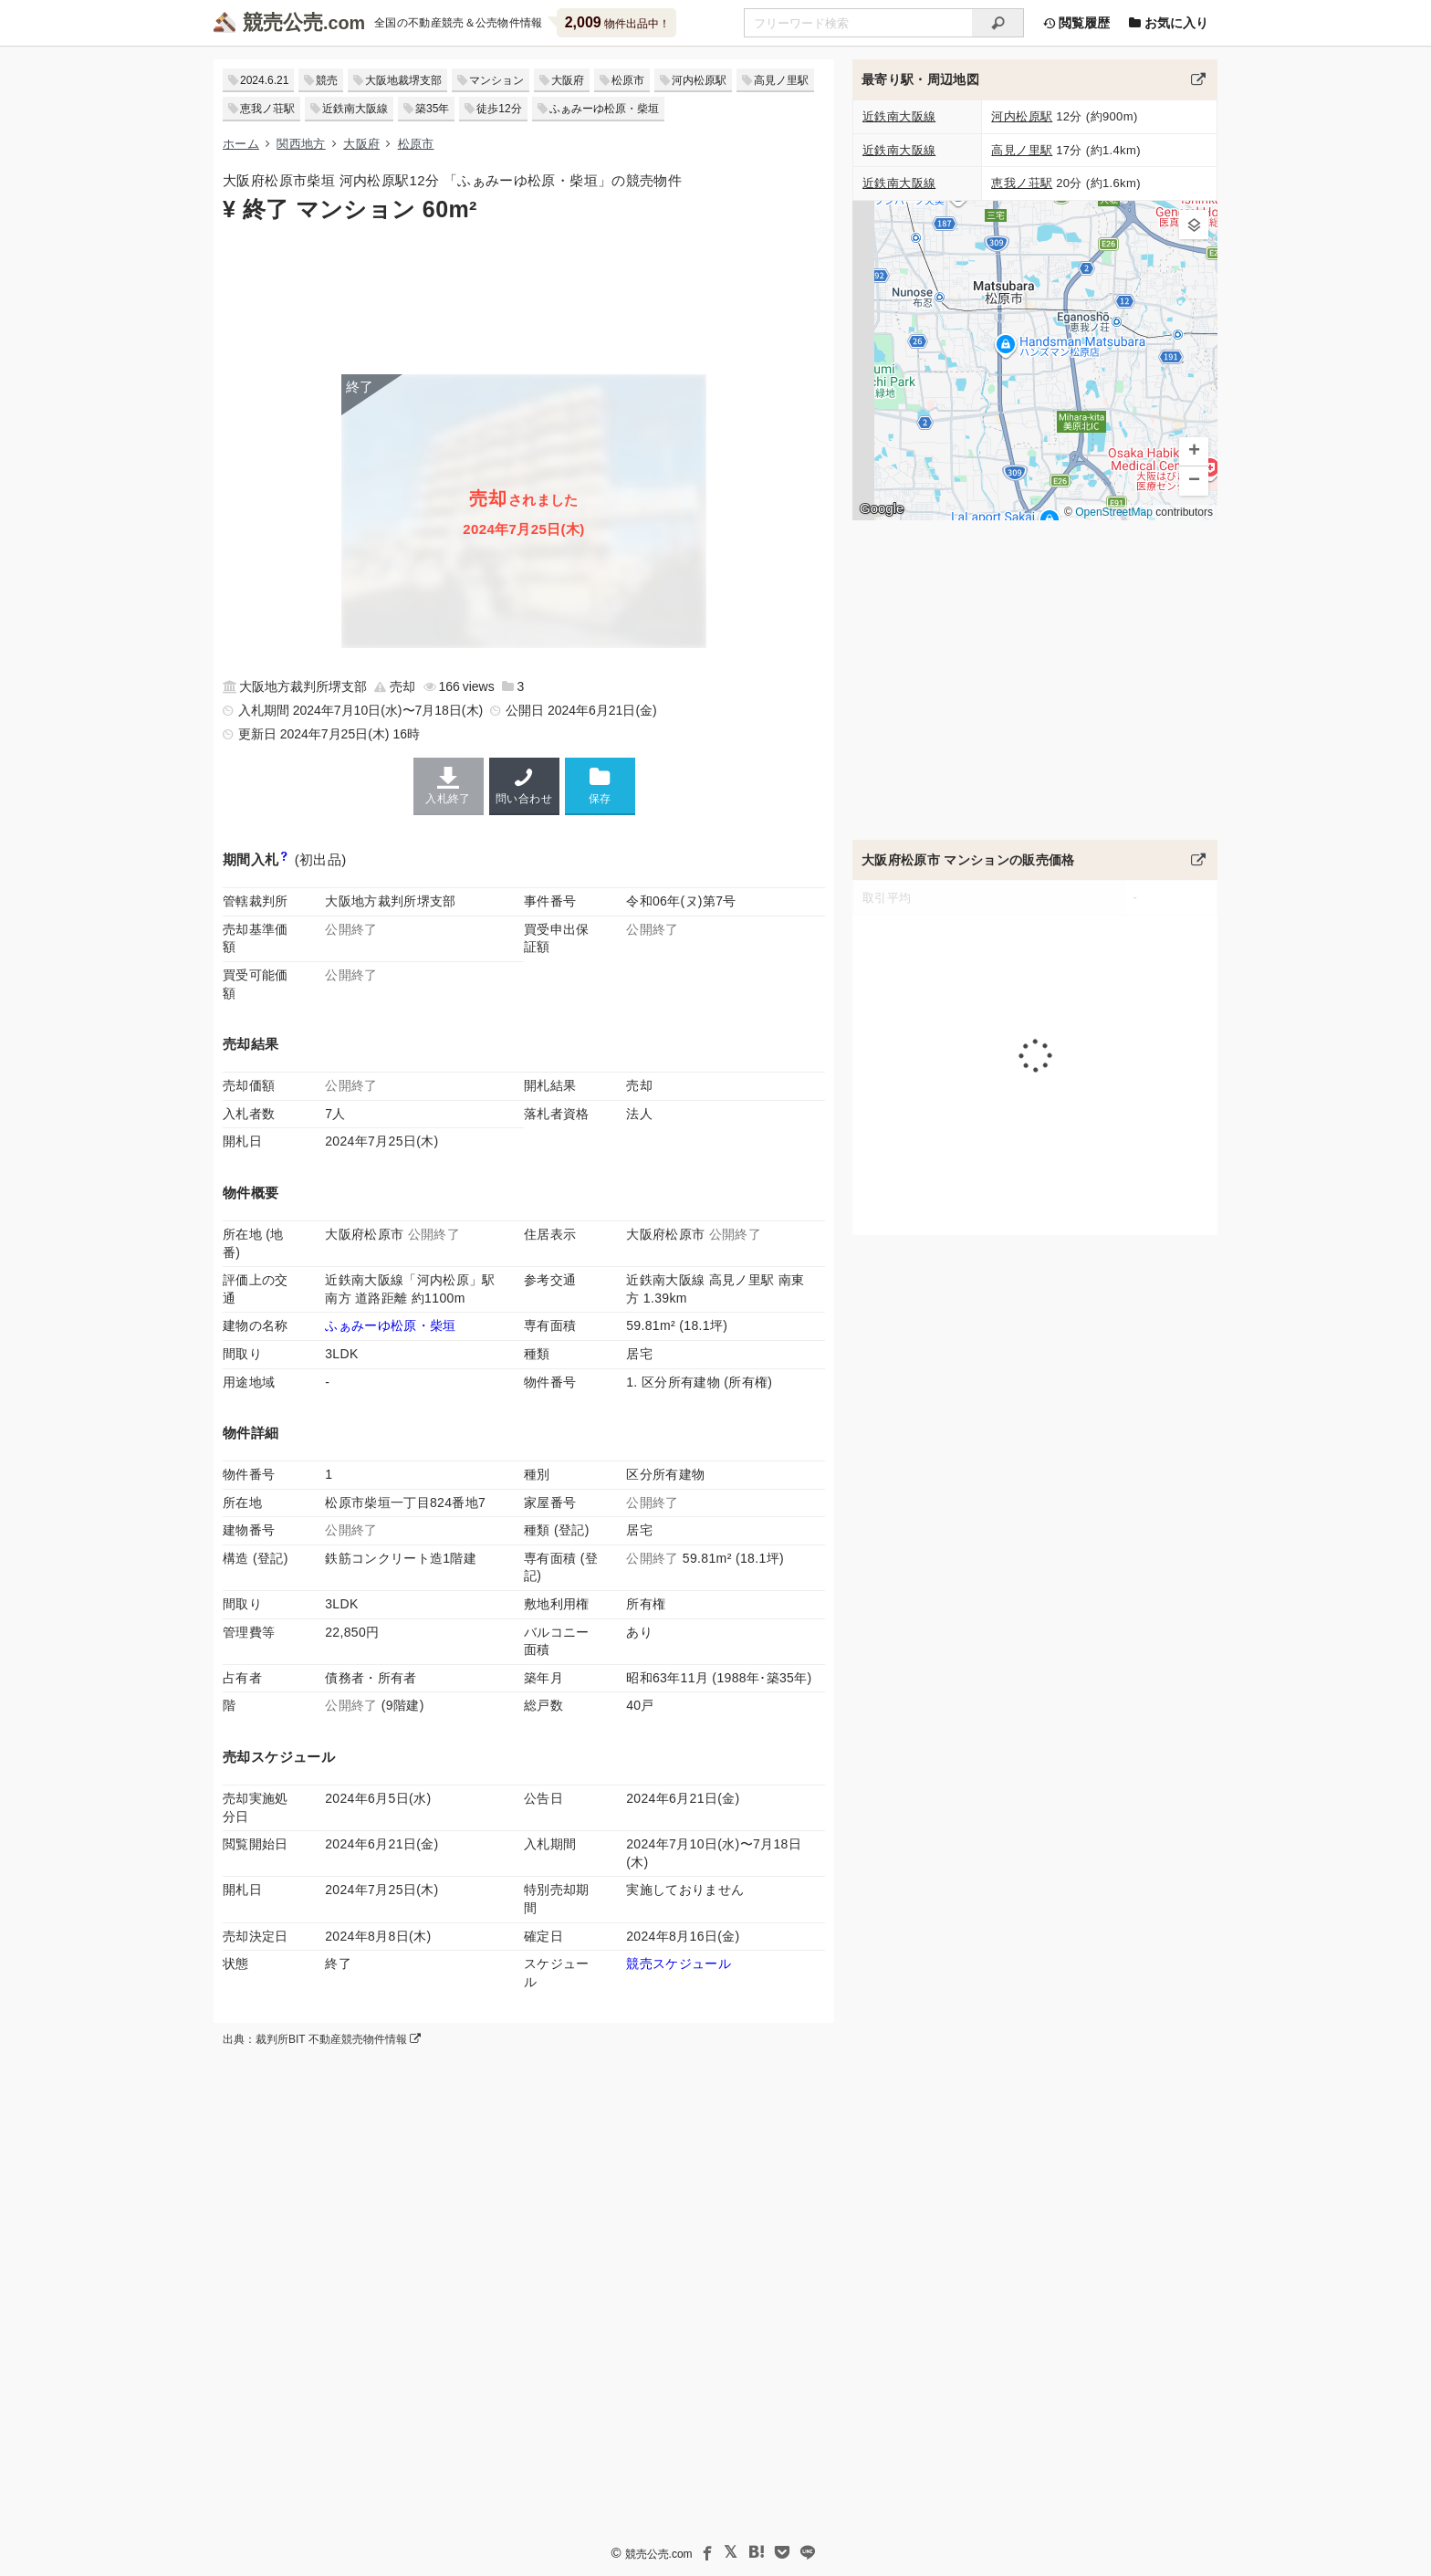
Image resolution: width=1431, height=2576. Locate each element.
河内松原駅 (699, 80)
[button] (1193, 224)
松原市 (627, 80)
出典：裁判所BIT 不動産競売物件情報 (322, 2039)
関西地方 (301, 144)
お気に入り (1168, 23)
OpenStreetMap (1114, 512)
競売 (327, 80)
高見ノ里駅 (781, 80)
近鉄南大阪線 (355, 108)
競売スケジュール (678, 1963)
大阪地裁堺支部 (403, 80)
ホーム (241, 144)
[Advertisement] (524, 296)
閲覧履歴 (1076, 23)
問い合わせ (524, 786)
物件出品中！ (617, 22)
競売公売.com (659, 2554)
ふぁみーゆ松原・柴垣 (604, 108)
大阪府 (567, 80)
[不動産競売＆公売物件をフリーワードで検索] (858, 22)
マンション (496, 80)
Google (882, 508)
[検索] (998, 22)
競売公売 (283, 22)
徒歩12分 (498, 108)
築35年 (432, 108)
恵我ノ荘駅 (267, 108)
